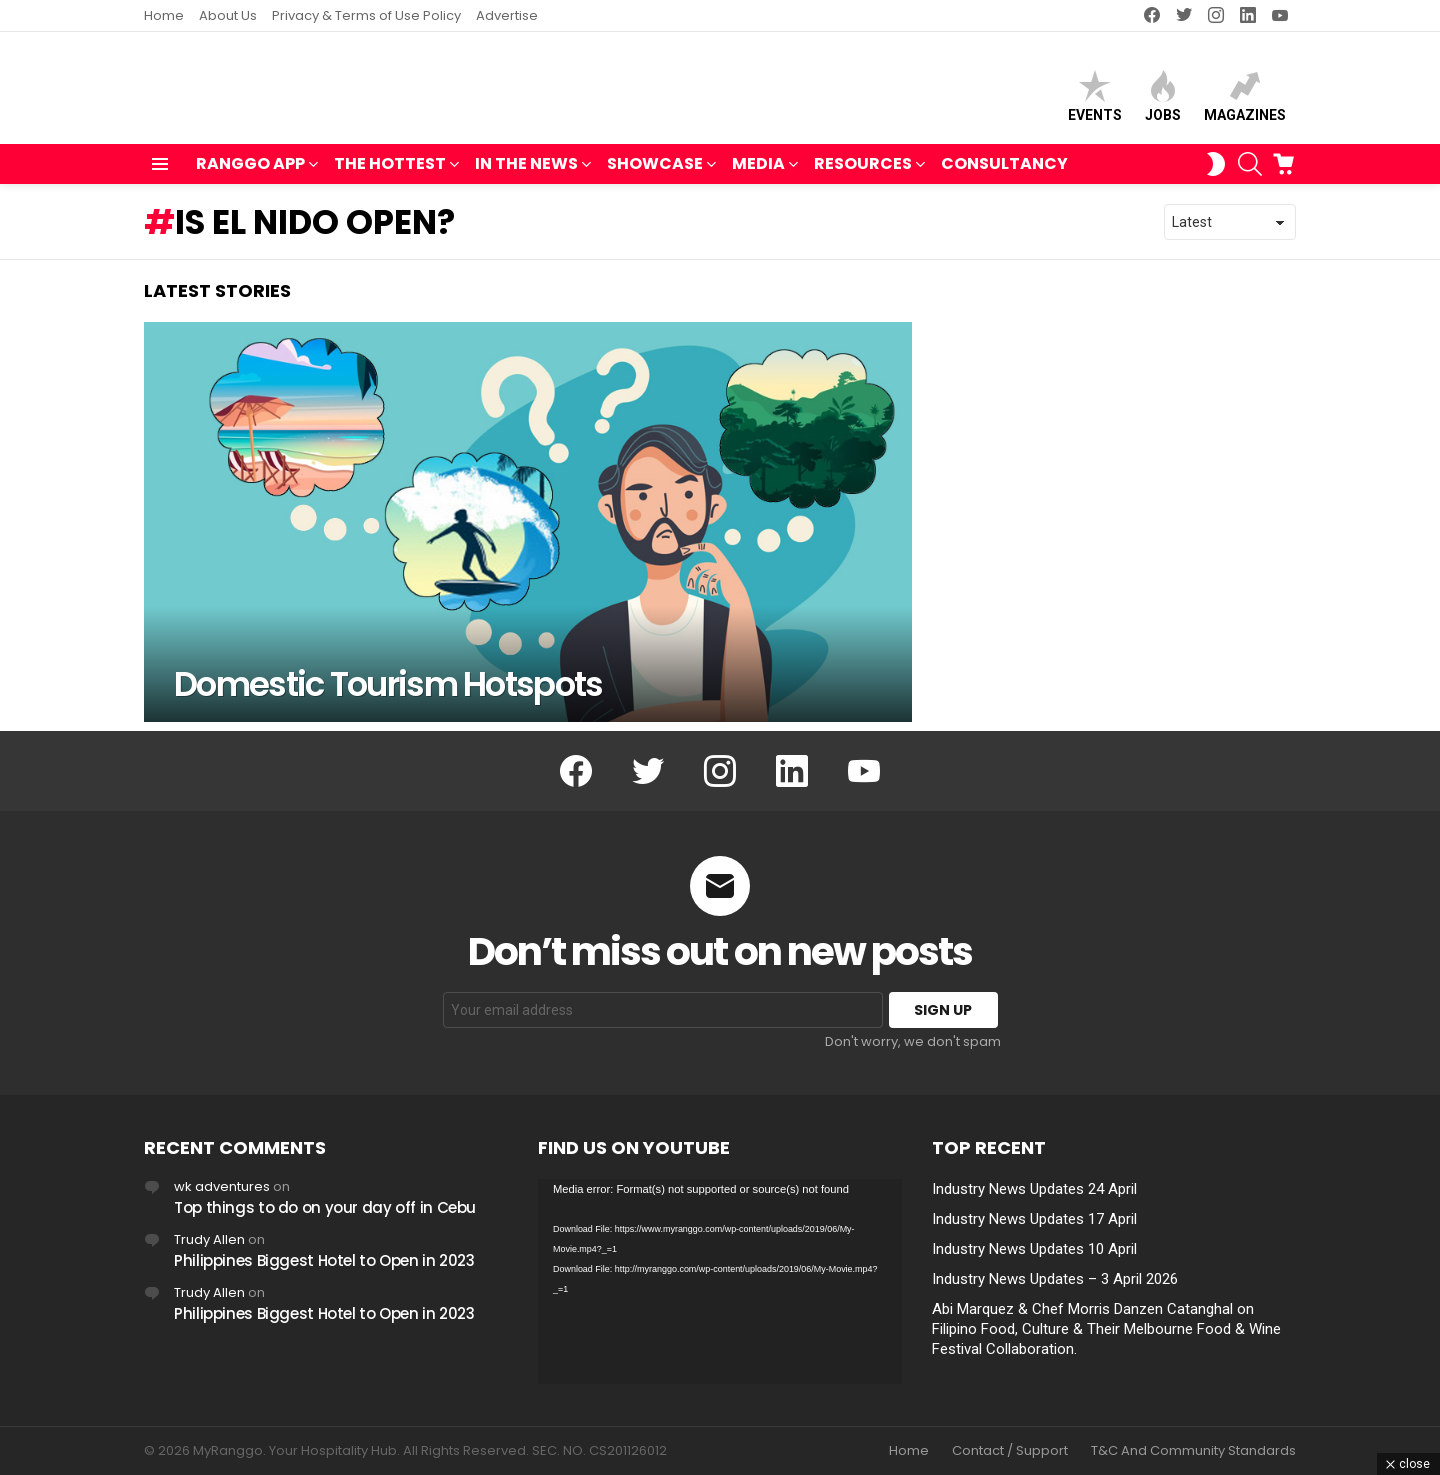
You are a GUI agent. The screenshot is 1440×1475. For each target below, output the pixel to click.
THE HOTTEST (390, 174)
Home (164, 15)
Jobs (1163, 100)
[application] (720, 1281)
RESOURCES (863, 174)
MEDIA (758, 174)
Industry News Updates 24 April (1034, 1189)
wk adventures (222, 1186)
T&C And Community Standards (1193, 1451)
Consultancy (1004, 172)
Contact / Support (1010, 1451)
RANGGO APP (250, 174)
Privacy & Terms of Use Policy (366, 15)
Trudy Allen (209, 1239)
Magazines (1245, 100)
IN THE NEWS (526, 174)
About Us (228, 15)
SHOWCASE (655, 174)
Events (1095, 100)
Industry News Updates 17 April (1034, 1219)
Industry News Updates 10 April (1034, 1249)
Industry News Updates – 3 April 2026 (1055, 1279)
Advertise (507, 15)
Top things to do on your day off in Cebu (325, 1207)
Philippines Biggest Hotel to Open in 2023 (324, 1260)
